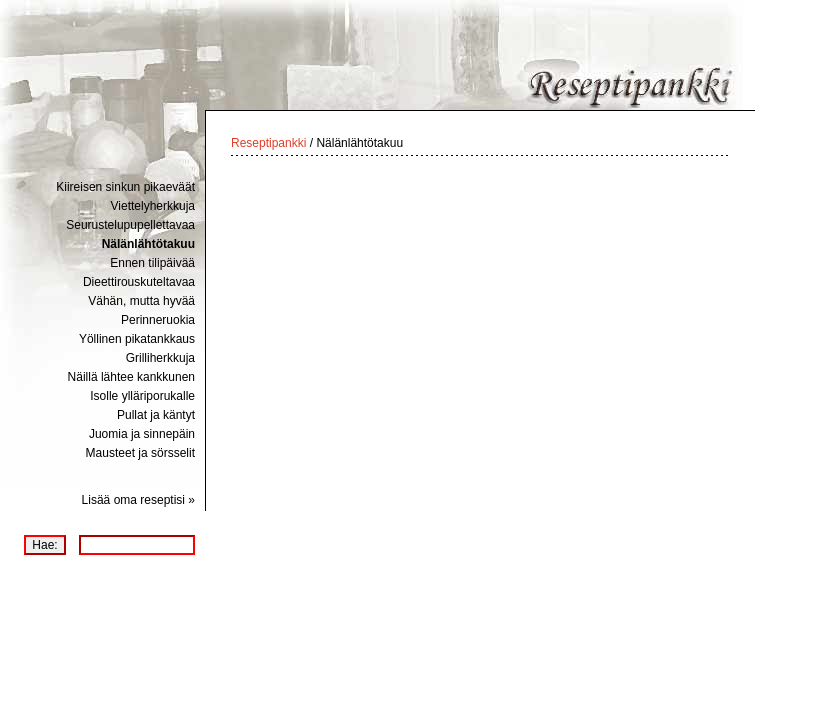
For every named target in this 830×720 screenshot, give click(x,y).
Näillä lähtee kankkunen (131, 377)
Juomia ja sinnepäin (142, 434)
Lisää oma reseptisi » (138, 500)
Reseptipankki (268, 143)
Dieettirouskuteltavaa (139, 282)
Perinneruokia (158, 320)
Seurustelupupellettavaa (130, 225)
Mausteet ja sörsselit (140, 453)
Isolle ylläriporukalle (142, 396)
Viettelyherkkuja (153, 206)
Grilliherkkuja (160, 358)
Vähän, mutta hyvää (141, 301)
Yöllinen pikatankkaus (137, 339)
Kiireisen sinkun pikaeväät (125, 187)
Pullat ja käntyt (156, 415)
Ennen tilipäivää (152, 263)
